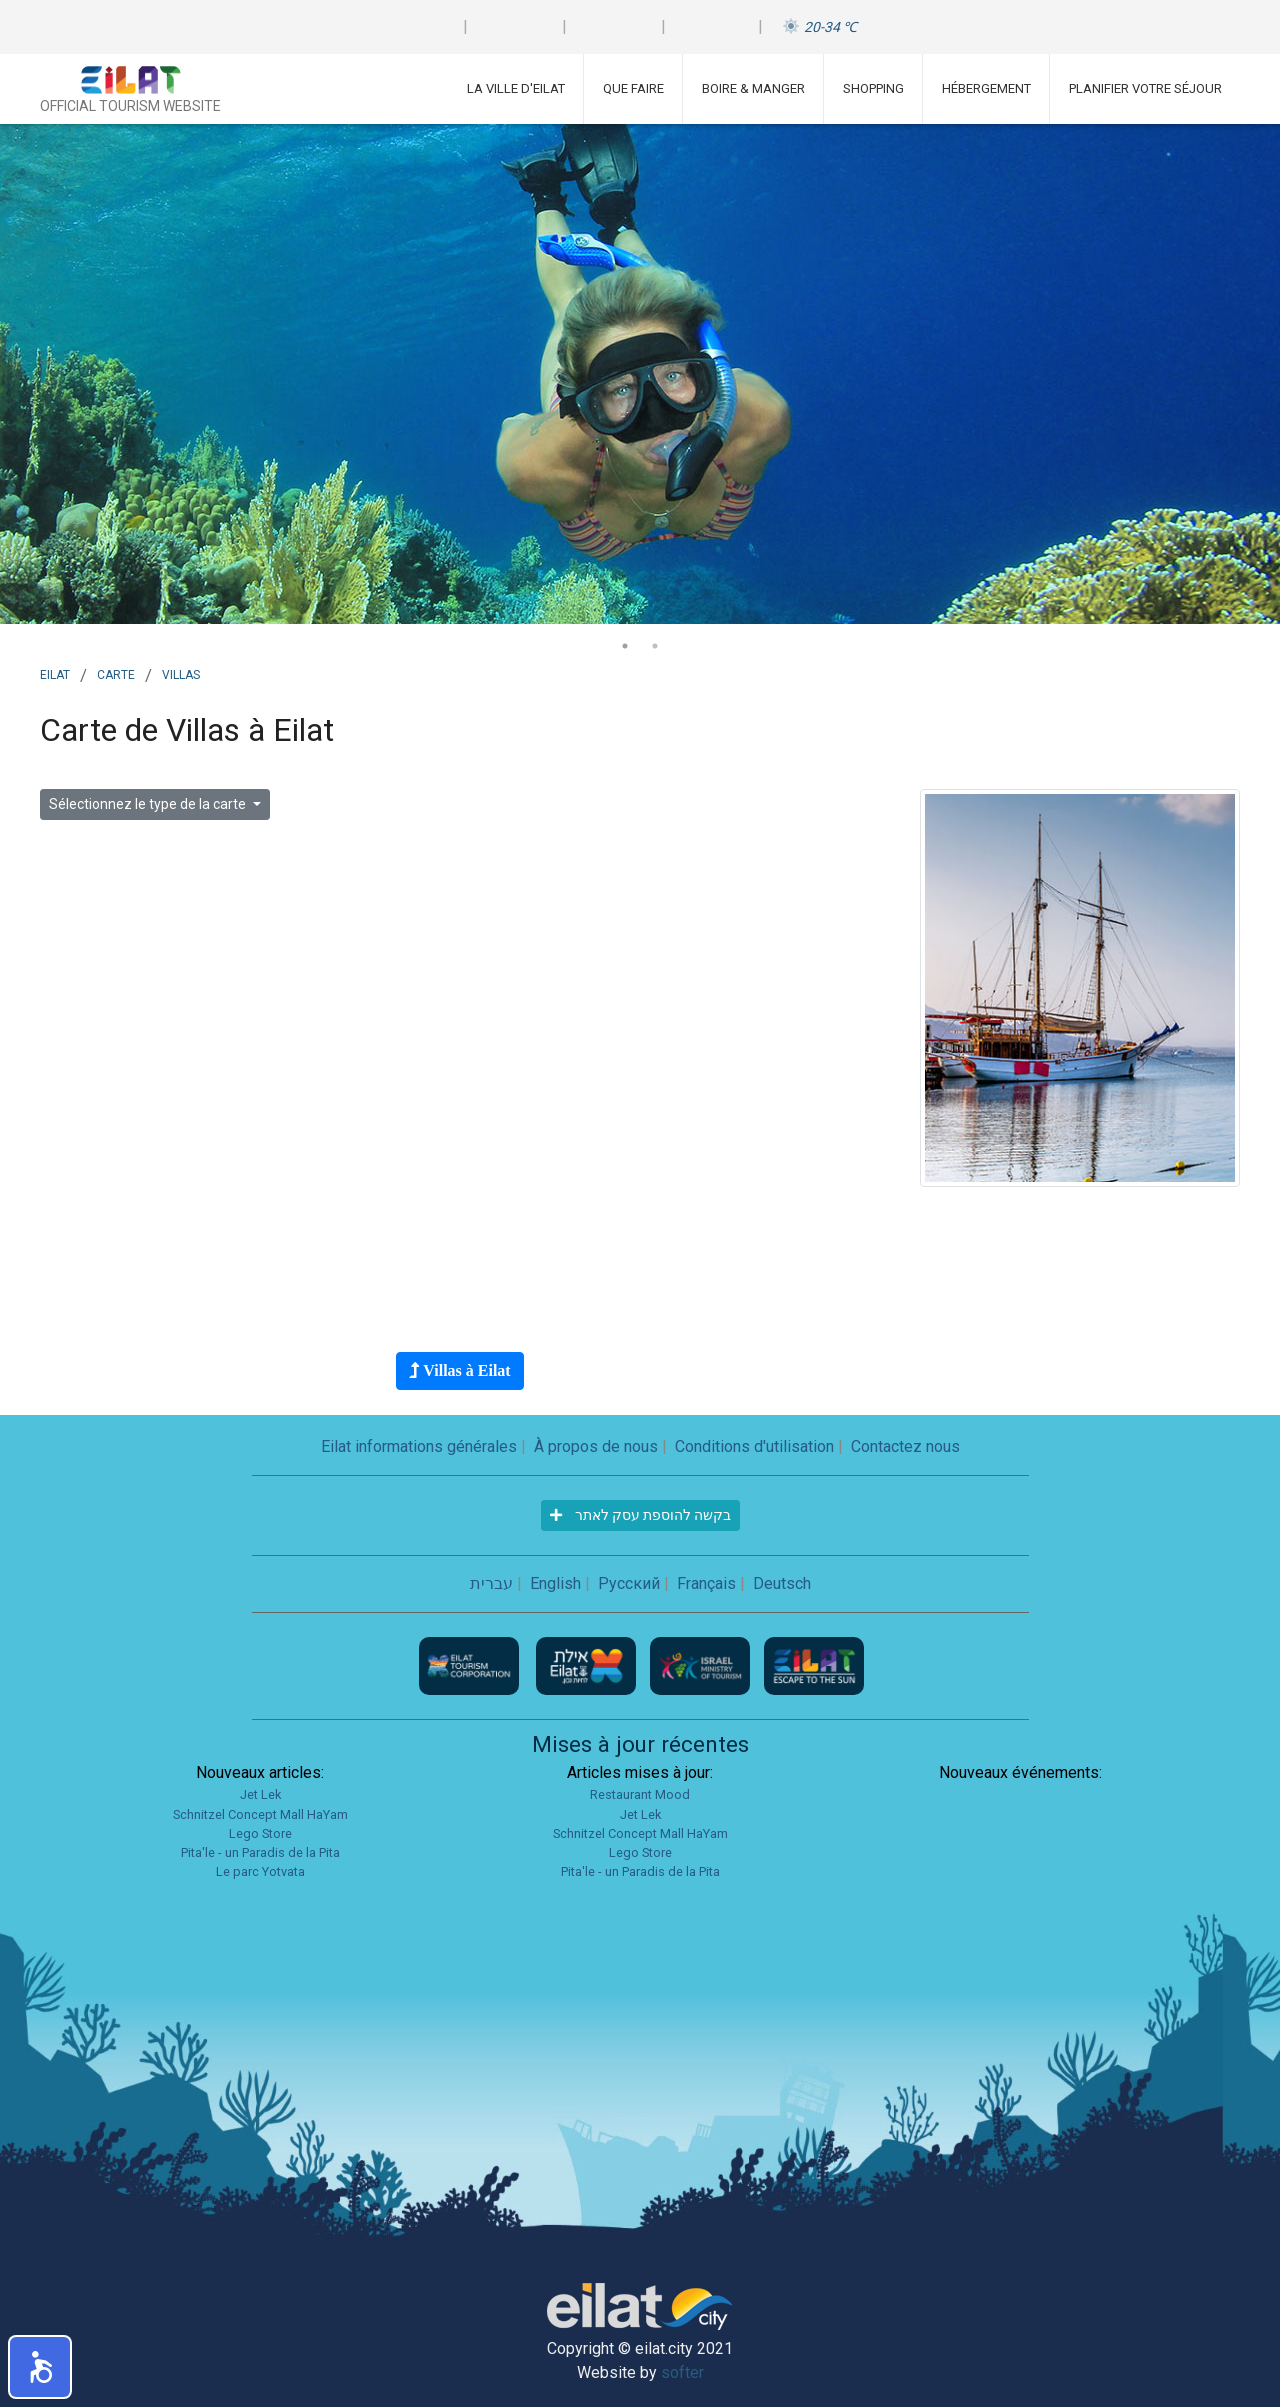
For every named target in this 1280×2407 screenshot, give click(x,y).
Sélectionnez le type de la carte (149, 804)
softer (682, 2372)
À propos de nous (596, 1446)
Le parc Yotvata (260, 1871)
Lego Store (260, 1833)
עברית (491, 1583)
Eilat (55, 673)
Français (706, 1583)
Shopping (873, 88)
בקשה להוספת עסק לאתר (640, 1515)
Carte (116, 673)
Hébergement (986, 88)
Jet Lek (260, 1794)
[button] (40, 2367)
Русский (629, 1583)
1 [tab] (625, 646)
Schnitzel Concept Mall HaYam (260, 1814)
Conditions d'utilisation (754, 1446)
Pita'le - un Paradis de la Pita (260, 1852)
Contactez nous (905, 1446)
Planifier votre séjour (1145, 88)
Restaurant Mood (640, 1794)
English (555, 1583)
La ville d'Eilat (516, 88)
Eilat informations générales (419, 1446)
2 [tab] (655, 646)
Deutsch (782, 1583)
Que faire (633, 88)
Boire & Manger (753, 88)
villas (181, 673)
